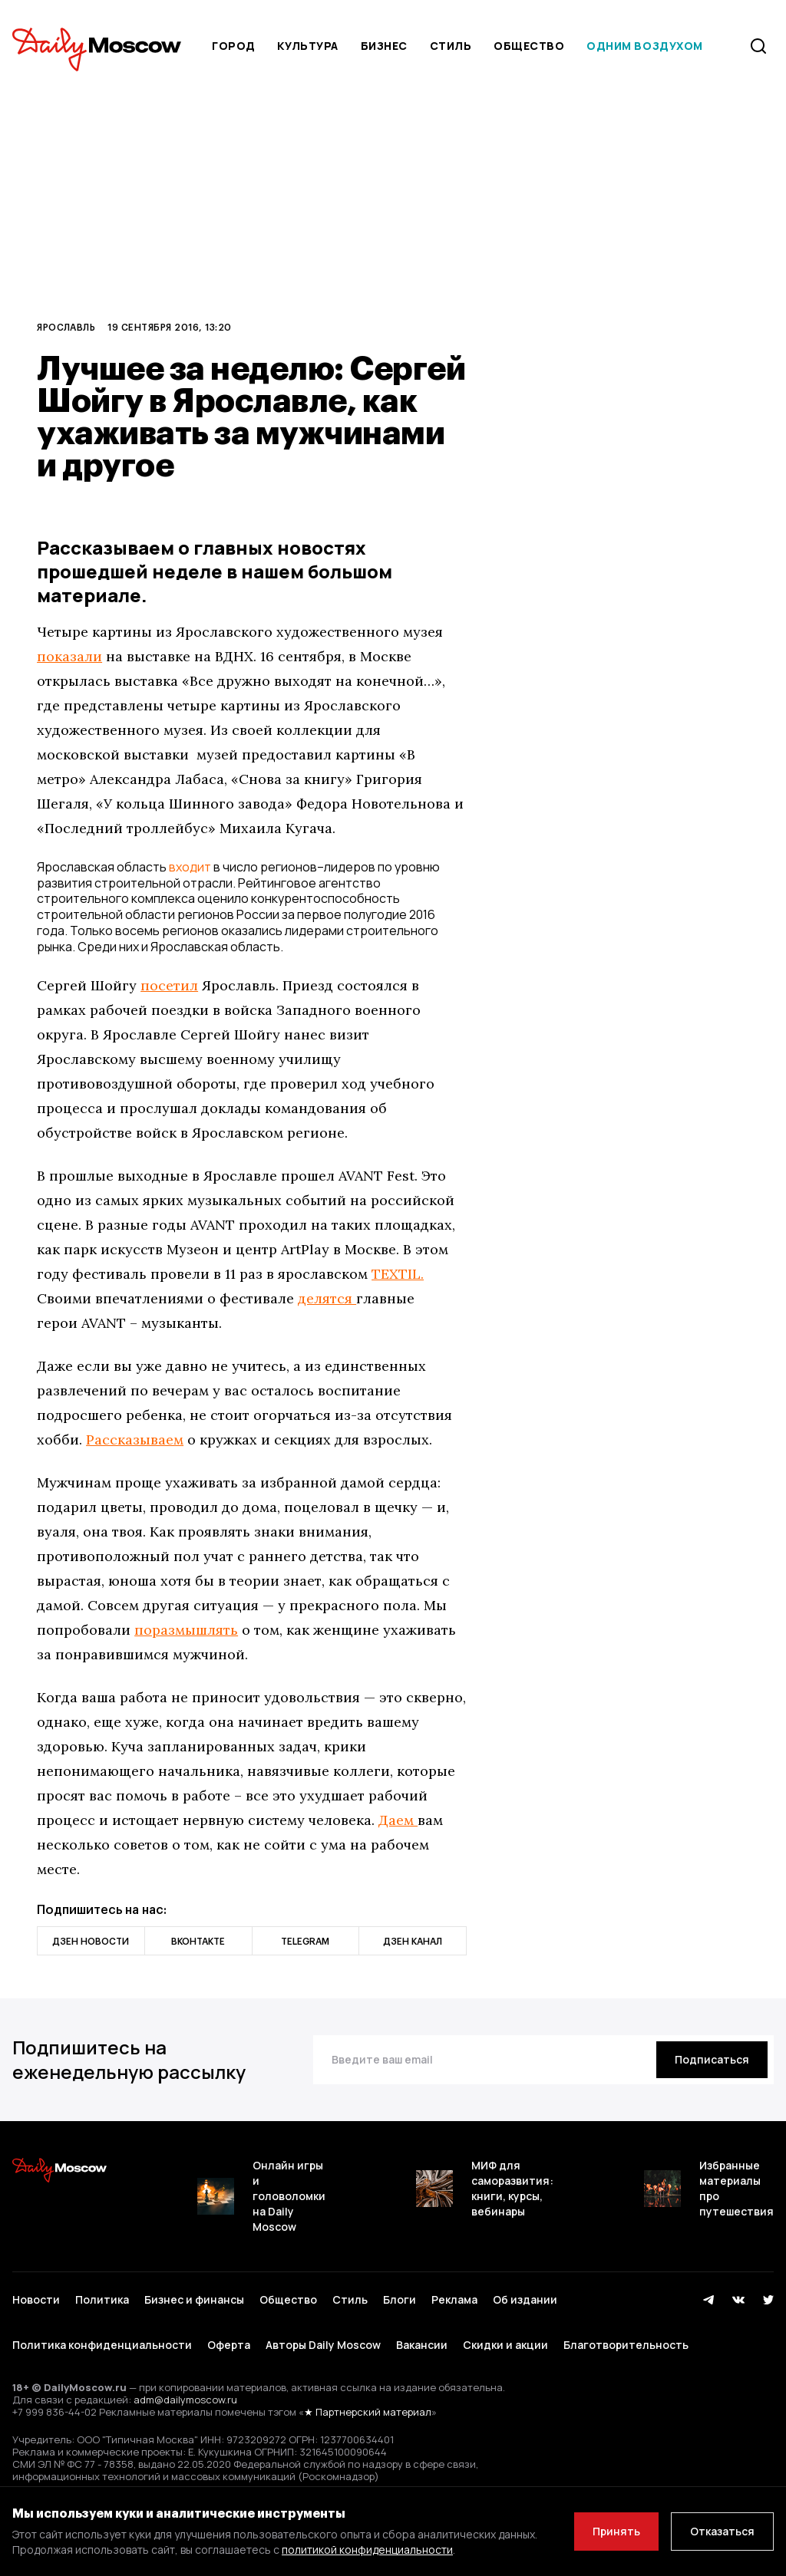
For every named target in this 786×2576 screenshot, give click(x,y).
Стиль (451, 45)
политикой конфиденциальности (367, 2549)
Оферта (228, 2344)
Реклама (454, 2299)
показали (69, 656)
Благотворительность (626, 2344)
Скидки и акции (505, 2344)
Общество (529, 45)
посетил (169, 985)
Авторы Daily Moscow (323, 2344)
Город (234, 45)
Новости (36, 2299)
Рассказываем (134, 1439)
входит (190, 866)
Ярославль (66, 326)
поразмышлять (186, 1630)
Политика (102, 2299)
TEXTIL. (398, 1274)
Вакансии (421, 2344)
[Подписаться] (712, 2059)
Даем (398, 1820)
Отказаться (722, 2531)
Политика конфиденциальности (102, 2344)
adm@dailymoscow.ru (185, 2399)
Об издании (525, 2299)
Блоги (399, 2299)
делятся (327, 1298)
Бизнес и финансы (194, 2299)
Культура (307, 45)
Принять (616, 2531)
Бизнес (384, 45)
